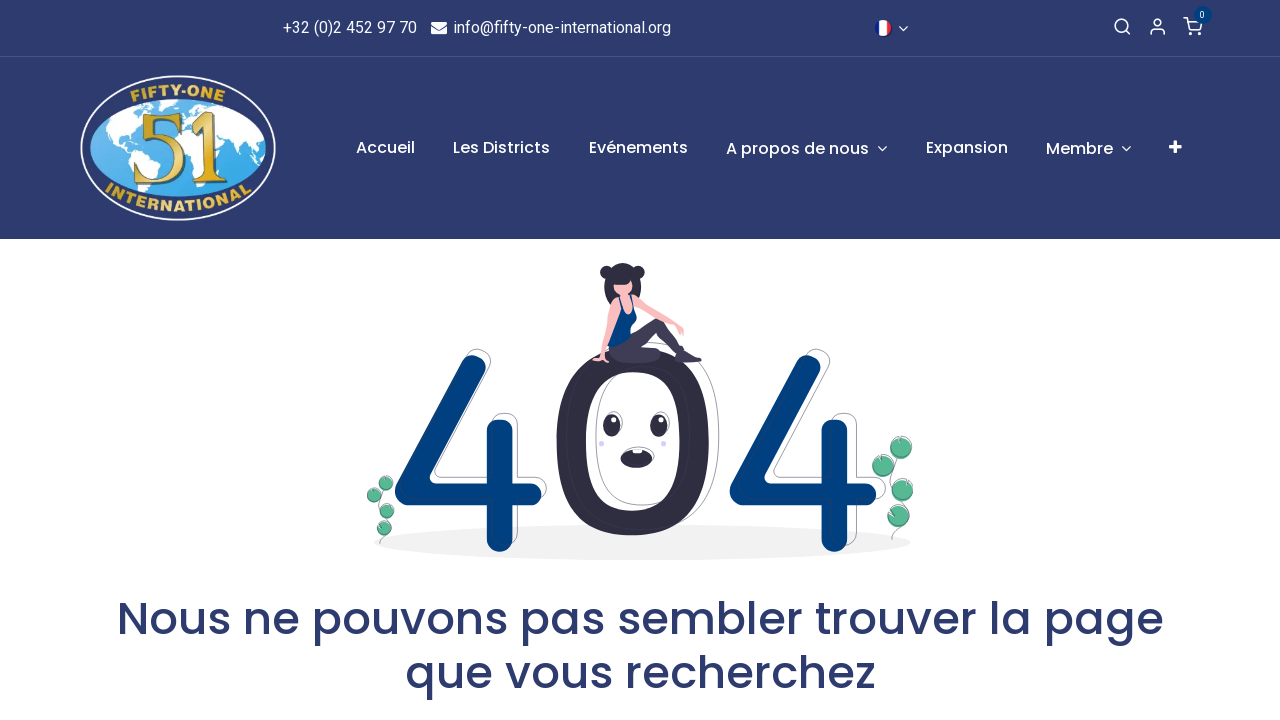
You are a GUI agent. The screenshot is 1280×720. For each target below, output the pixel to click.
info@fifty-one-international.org (550, 27)
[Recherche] (1122, 28)
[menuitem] (385, 148)
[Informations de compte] (1157, 28)
